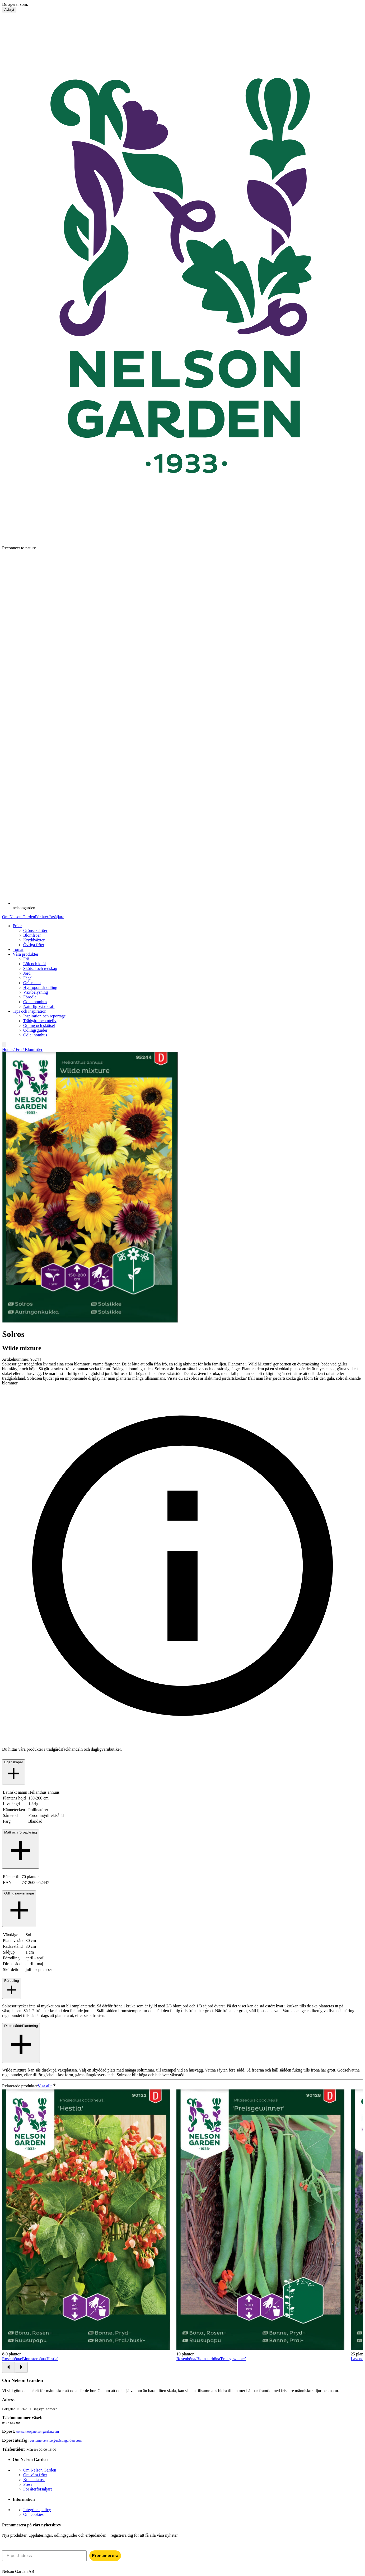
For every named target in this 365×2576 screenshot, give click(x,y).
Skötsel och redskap (40, 968)
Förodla (29, 997)
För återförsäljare (49, 917)
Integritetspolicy (37, 2509)
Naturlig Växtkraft (38, 1006)
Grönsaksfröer (35, 930)
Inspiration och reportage (44, 1016)
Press (27, 2484)
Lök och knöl (34, 963)
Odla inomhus (35, 1001)
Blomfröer (32, 935)
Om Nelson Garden (18, 917)
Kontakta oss (34, 2479)
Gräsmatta (32, 982)
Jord (27, 973)
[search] (4, 1044)
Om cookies (33, 2514)
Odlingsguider (35, 1030)
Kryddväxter (34, 940)
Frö (26, 959)
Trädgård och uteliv (40, 1020)
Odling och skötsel (39, 1025)
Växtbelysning (35, 992)
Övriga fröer (33, 944)
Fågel (28, 978)
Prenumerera (105, 2556)
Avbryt (9, 10)
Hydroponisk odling (40, 987)
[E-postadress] (44, 2555)
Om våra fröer (35, 2475)
